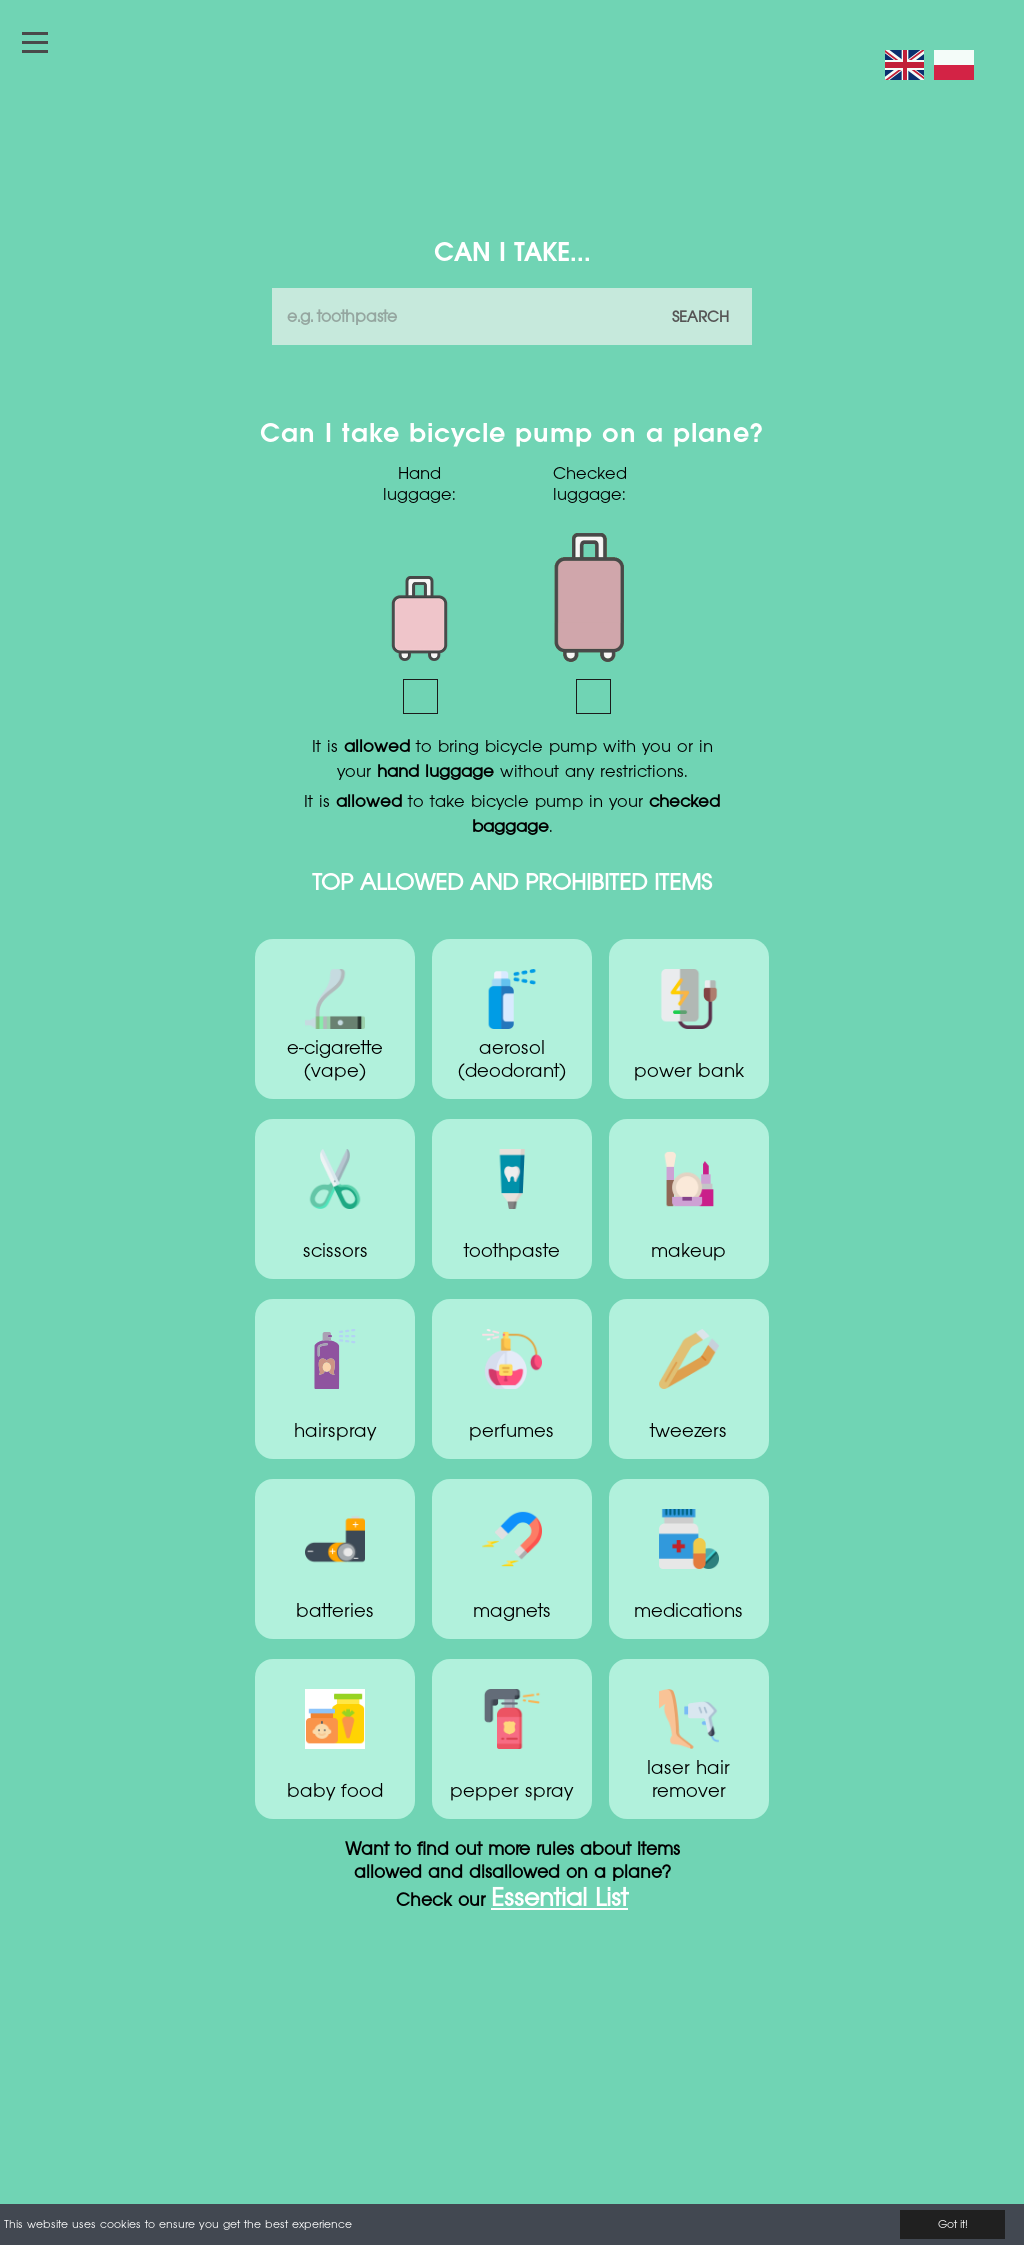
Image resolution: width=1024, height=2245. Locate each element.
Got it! (953, 2225)
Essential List (559, 1900)
